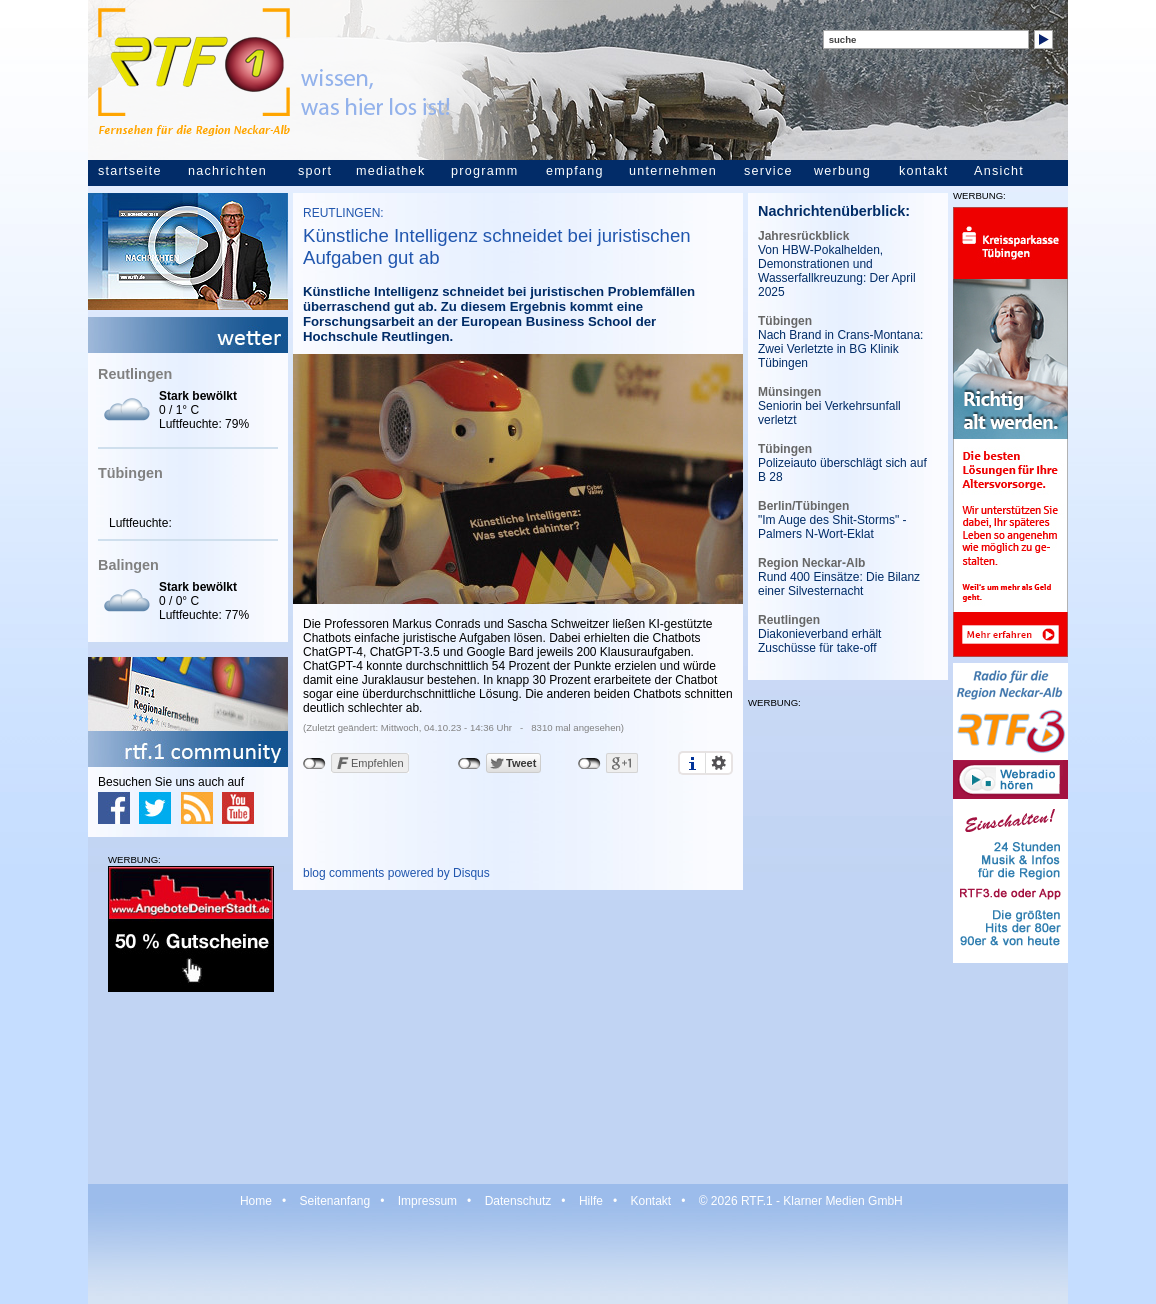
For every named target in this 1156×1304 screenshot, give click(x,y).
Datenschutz (518, 1201)
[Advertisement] (188, 1087)
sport (315, 171)
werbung (842, 171)
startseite (130, 171)
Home (256, 1201)
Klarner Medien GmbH (842, 1201)
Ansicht (999, 171)
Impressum (427, 1201)
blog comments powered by (396, 873)
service (768, 171)
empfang (575, 171)
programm (484, 171)
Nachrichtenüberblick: (834, 211)
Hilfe (591, 1201)
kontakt (923, 171)
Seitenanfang (334, 1201)
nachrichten (227, 171)
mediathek (390, 171)
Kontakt (650, 1201)
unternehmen (673, 171)
